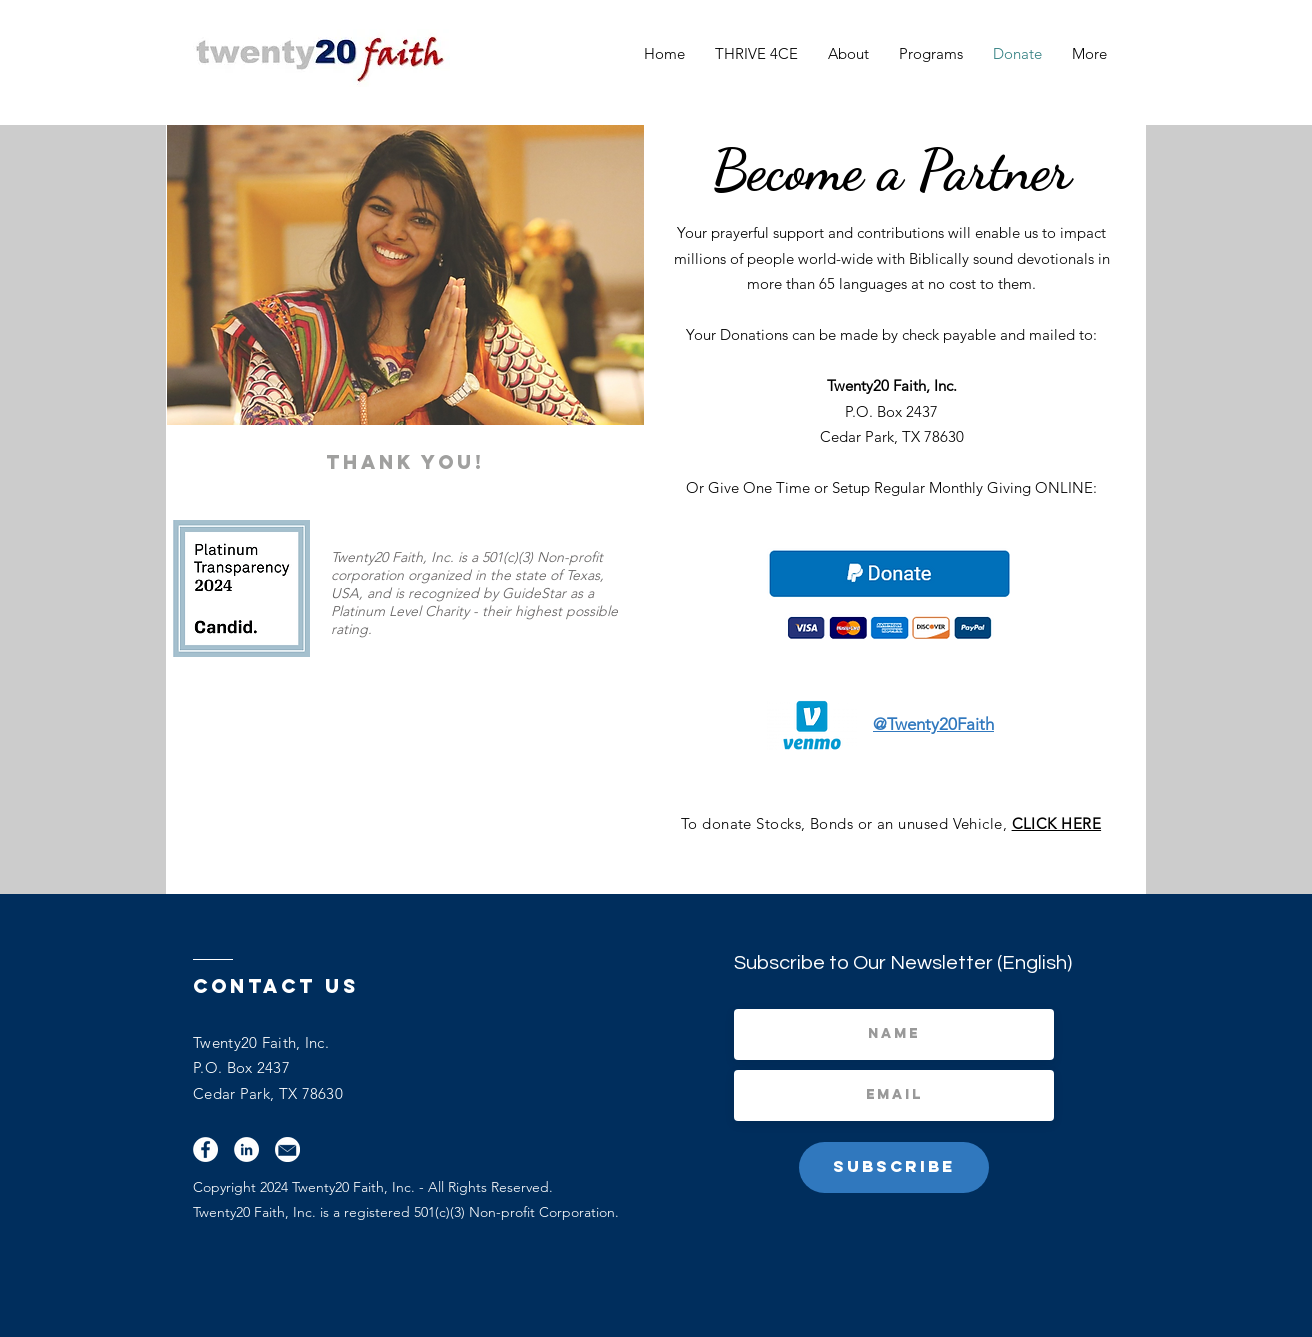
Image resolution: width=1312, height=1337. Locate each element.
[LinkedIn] (246, 1149)
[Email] (287, 1149)
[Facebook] (205, 1149)
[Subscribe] (894, 1167)
